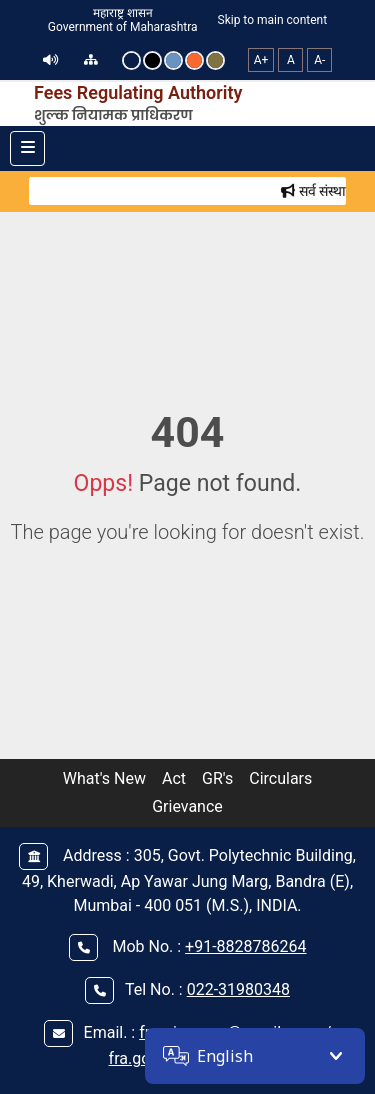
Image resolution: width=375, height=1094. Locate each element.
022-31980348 (238, 989)
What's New (104, 778)
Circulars (280, 778)
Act (174, 778)
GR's (217, 778)
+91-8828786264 (245, 946)
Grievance (187, 806)
